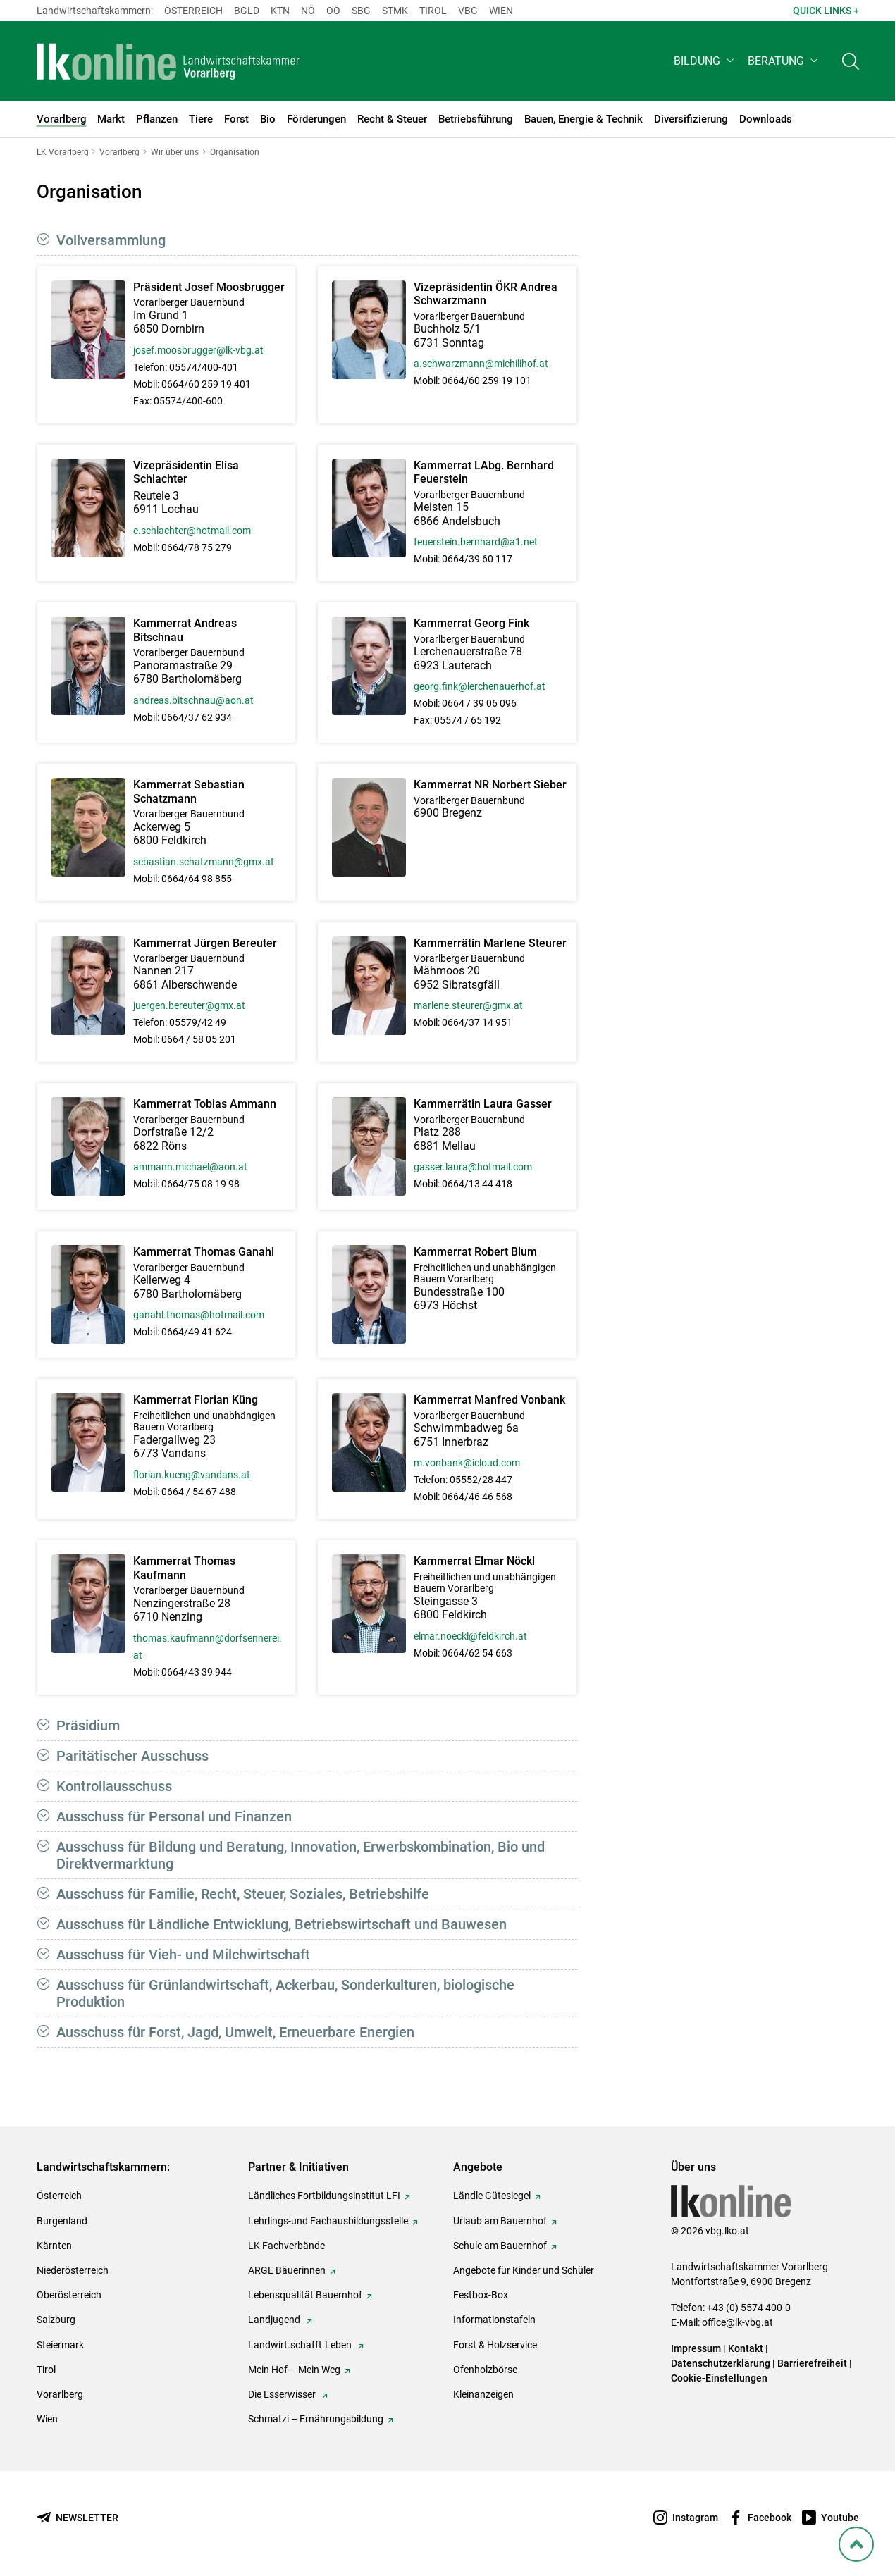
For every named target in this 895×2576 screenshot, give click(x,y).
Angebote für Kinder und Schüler (523, 2270)
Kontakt (745, 2348)
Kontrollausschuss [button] (114, 1786)
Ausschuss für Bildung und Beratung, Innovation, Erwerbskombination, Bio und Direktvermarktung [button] (300, 1855)
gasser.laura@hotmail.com (473, 1166)
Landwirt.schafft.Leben (301, 2345)
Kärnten (54, 2245)
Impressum (696, 2348)
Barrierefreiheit (812, 2363)
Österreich (193, 10)
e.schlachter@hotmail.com (192, 530)
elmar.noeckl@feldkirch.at (470, 1636)
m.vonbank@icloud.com (467, 1462)
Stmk (395, 10)
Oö (333, 10)
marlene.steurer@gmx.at (468, 1005)
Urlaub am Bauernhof (500, 2221)
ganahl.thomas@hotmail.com (198, 1314)
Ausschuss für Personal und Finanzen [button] (174, 1816)
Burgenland (62, 2221)
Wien (501, 10)
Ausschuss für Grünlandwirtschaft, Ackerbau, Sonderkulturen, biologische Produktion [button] (285, 1993)
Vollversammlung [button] (111, 240)
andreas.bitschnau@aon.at (193, 700)
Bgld (246, 10)
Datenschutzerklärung (720, 2363)
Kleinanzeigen (483, 2394)
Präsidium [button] (88, 1725)
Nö (308, 10)
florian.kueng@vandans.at (191, 1474)
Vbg (468, 10)
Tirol (433, 10)
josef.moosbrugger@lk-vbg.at (198, 350)
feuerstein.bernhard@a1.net (476, 541)
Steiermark (60, 2345)
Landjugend (275, 2319)
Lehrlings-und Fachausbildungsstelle (328, 2221)
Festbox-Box (480, 2295)
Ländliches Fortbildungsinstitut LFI (324, 2195)
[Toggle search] (850, 61)
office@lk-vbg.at (737, 2322)
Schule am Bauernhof (500, 2245)
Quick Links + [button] (826, 10)
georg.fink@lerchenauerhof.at (479, 686)
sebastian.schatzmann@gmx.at (203, 861)
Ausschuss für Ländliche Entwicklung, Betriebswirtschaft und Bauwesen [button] (281, 1924)
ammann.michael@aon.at (190, 1166)
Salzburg (56, 2319)
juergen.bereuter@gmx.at (189, 1005)
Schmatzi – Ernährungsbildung (315, 2419)
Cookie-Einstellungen (719, 2378)
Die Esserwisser (283, 2394)
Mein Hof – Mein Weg (294, 2369)
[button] (705, 61)
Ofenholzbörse (485, 2369)
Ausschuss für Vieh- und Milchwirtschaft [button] (183, 1954)
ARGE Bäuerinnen (287, 2270)
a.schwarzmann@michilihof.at (481, 363)
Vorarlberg (60, 2394)
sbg (361, 10)
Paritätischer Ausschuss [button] (132, 1755)
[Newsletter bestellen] (77, 2517)
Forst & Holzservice (495, 2345)
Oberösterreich (69, 2295)
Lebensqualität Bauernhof (305, 2295)
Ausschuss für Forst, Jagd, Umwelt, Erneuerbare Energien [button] (235, 2032)
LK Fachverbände (286, 2245)
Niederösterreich (73, 2270)
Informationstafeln (494, 2319)
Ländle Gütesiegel (492, 2195)
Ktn (280, 10)
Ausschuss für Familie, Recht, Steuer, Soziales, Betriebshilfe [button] (242, 1893)
